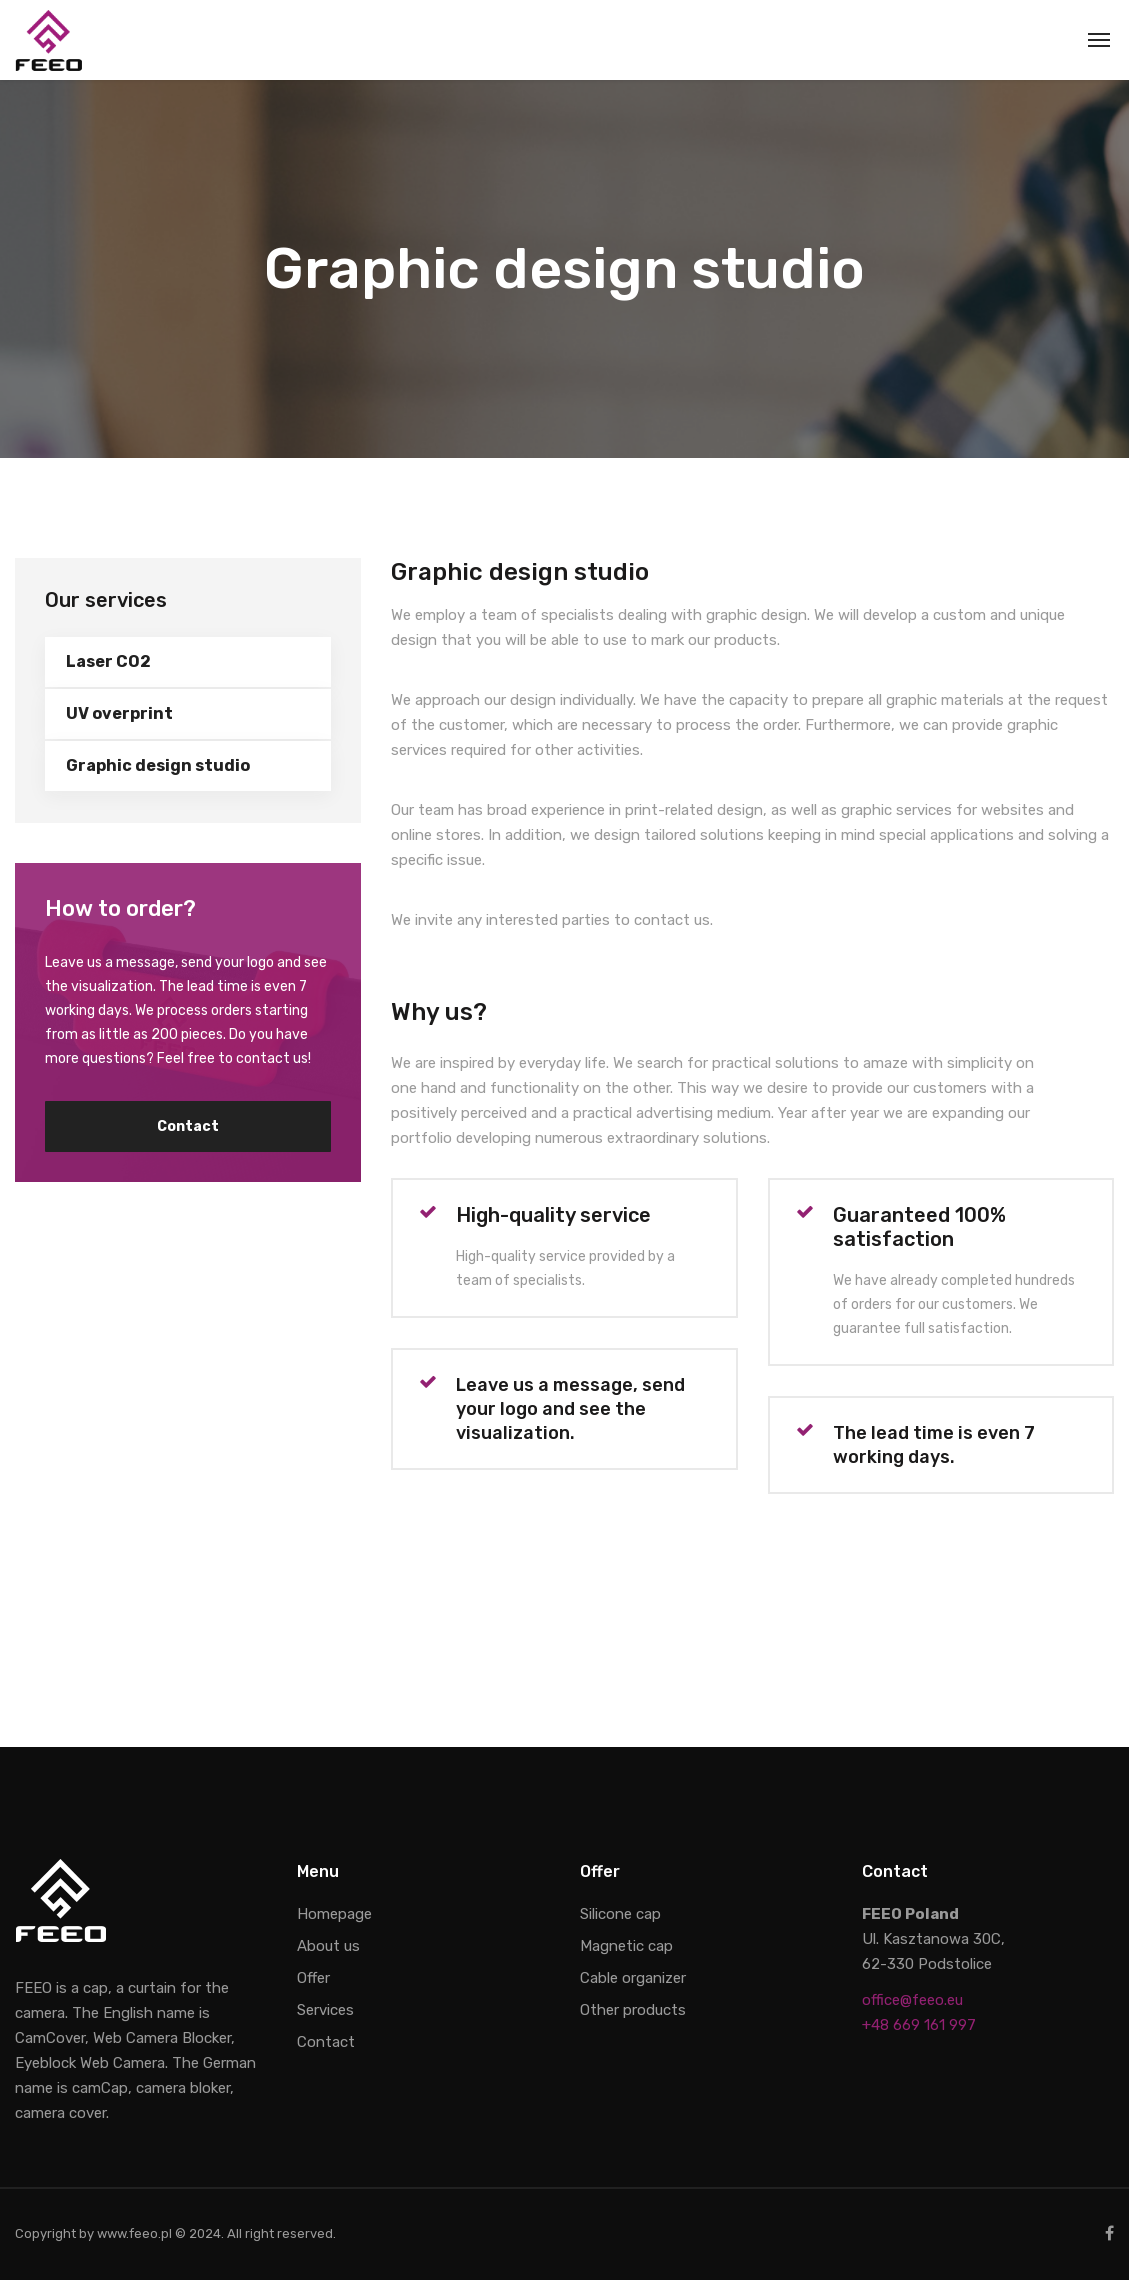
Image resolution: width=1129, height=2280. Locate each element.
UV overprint (119, 713)
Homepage (334, 1914)
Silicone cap (620, 1914)
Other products (633, 2010)
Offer (313, 1978)
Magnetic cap (626, 1946)
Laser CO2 (108, 661)
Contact (188, 1126)
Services (325, 2010)
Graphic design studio (158, 765)
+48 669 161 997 (919, 2025)
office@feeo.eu (912, 2000)
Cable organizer (633, 1978)
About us (328, 1946)
